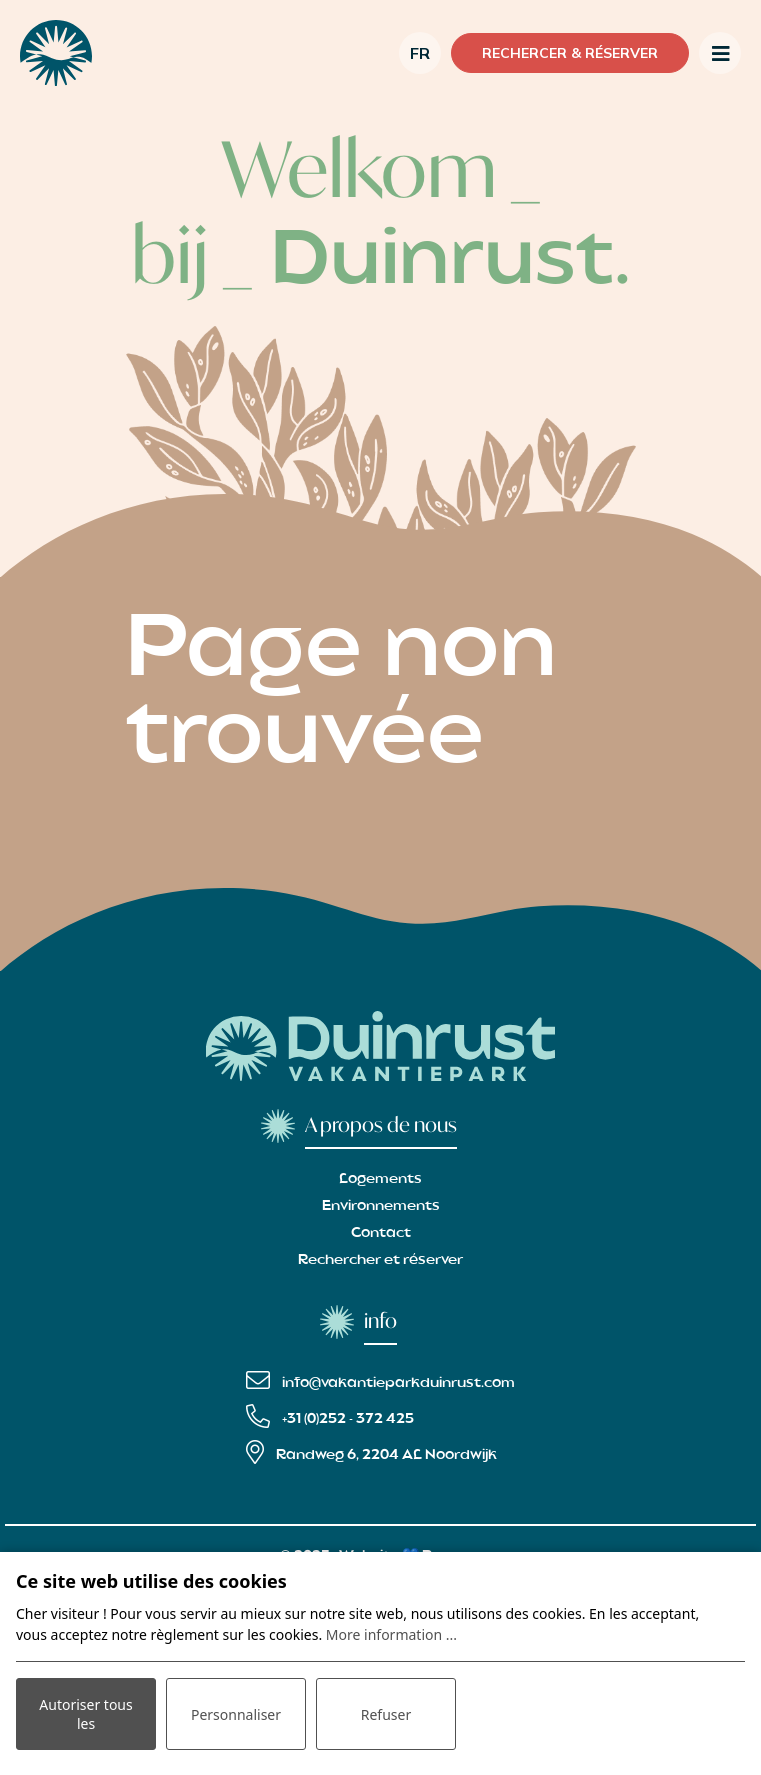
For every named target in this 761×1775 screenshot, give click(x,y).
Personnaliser (236, 1714)
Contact (381, 1233)
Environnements (381, 1206)
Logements (380, 1179)
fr (420, 53)
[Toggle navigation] (720, 53)
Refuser (386, 1714)
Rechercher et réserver (380, 1260)
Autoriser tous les (85, 1714)
